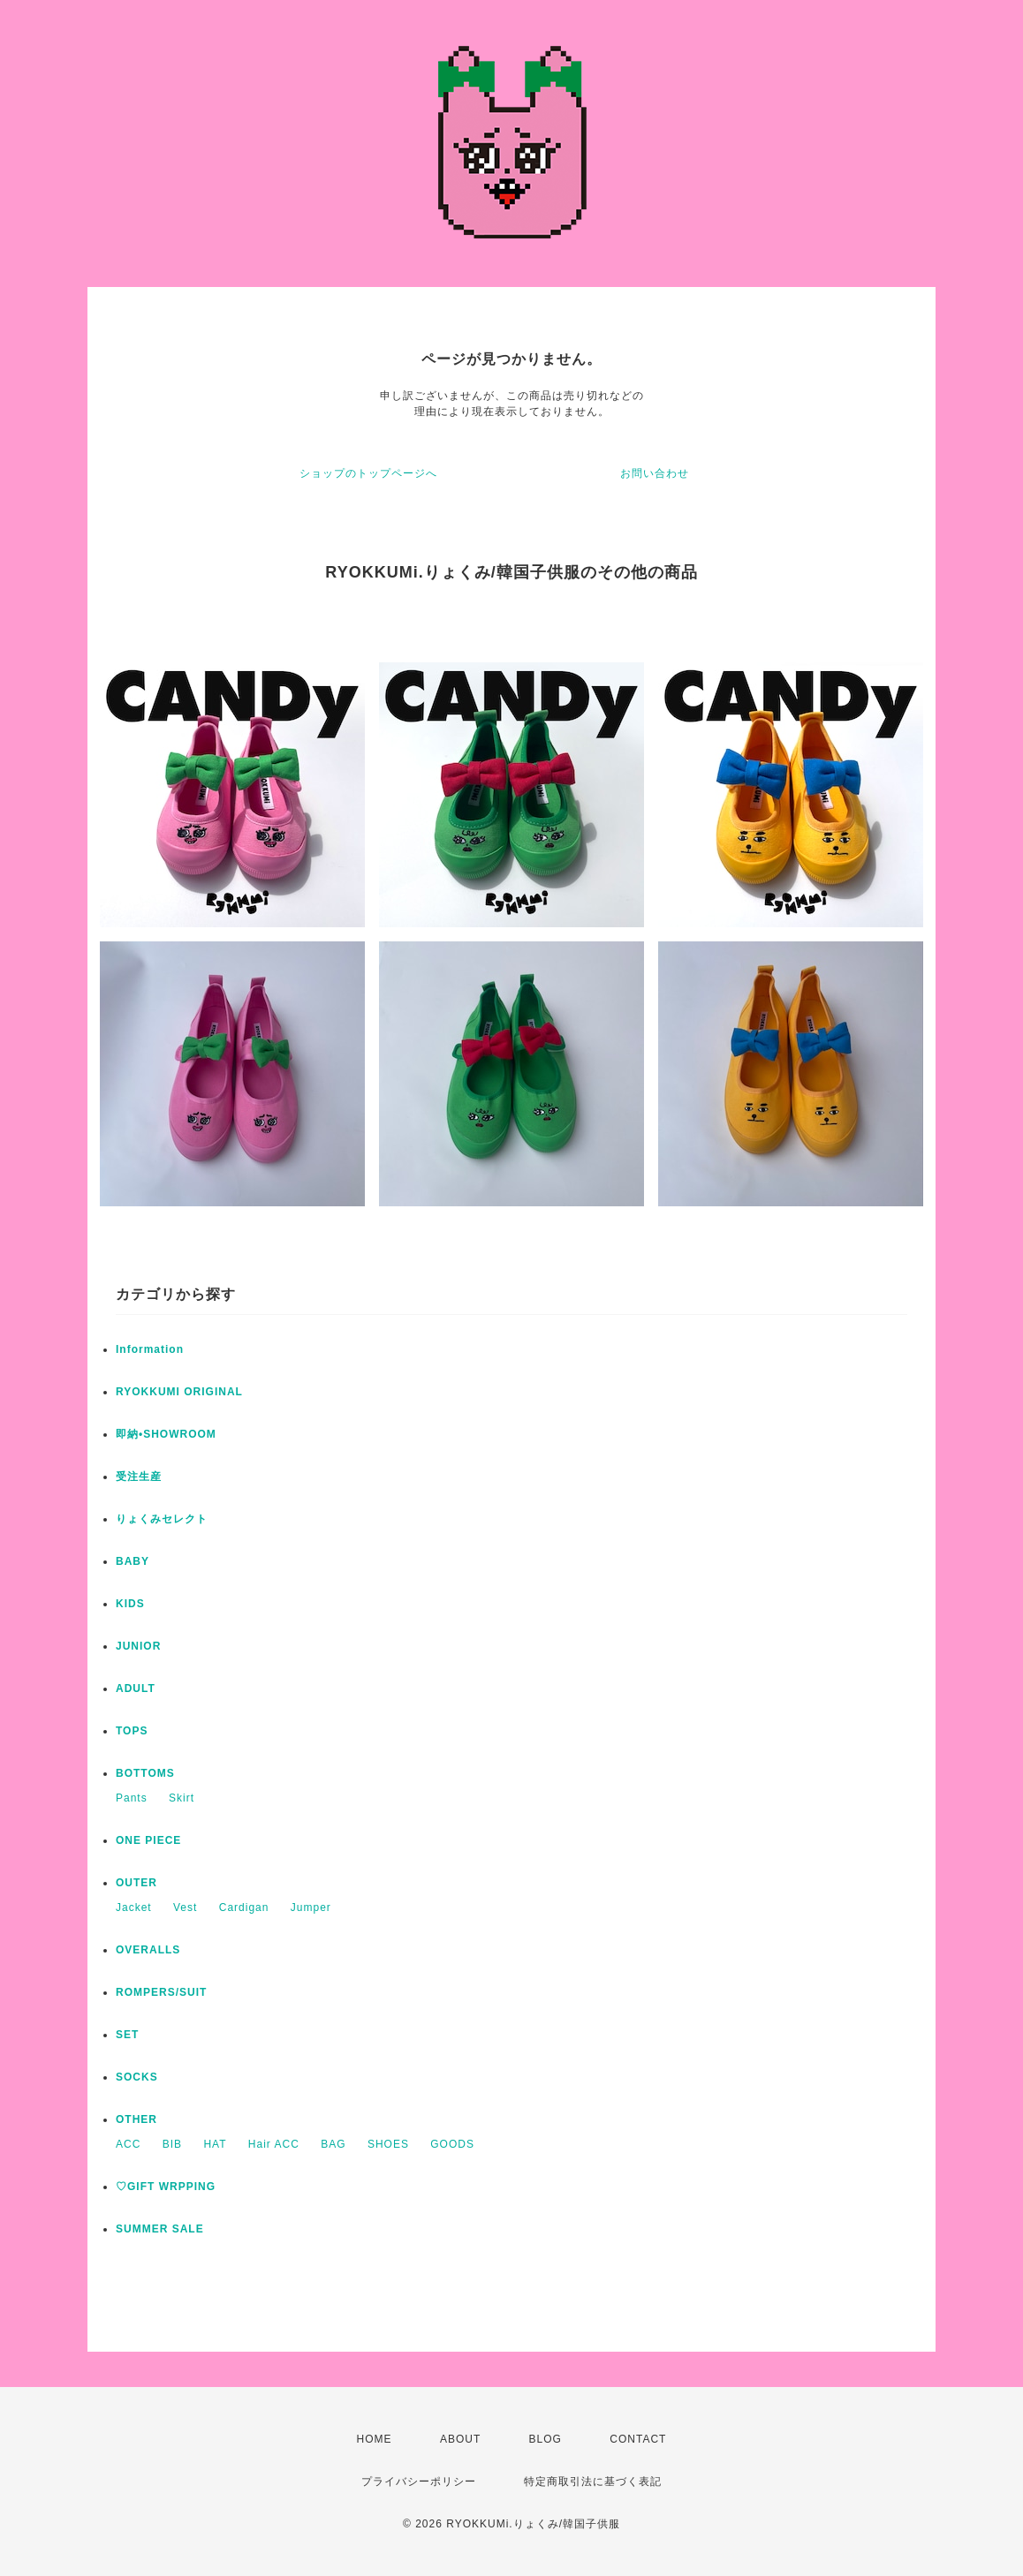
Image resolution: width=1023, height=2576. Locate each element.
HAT (214, 2144)
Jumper (311, 1907)
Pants (132, 1798)
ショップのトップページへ (368, 473)
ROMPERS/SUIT (161, 1992)
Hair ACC (273, 2144)
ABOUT (460, 2439)
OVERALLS (148, 1950)
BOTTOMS (145, 1773)
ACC (128, 2144)
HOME (374, 2439)
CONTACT (638, 2439)
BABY (132, 1561)
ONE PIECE (148, 1840)
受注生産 (139, 1476)
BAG (333, 2144)
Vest (185, 1907)
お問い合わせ (654, 473)
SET (127, 2034)
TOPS (132, 1731)
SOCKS (137, 2077)
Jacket (134, 1907)
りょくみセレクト (162, 1519)
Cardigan (244, 1907)
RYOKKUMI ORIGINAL (179, 1392)
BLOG (545, 2439)
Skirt (181, 1798)
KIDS (130, 1604)
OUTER (136, 1883)
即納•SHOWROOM (166, 1434)
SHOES (388, 2144)
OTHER (136, 2119)
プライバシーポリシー (418, 2481)
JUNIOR (138, 1646)
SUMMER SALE (160, 2229)
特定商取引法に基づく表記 (593, 2481)
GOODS (452, 2144)
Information (150, 1349)
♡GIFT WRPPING (166, 2186)
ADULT (135, 1688)
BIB (172, 2144)
